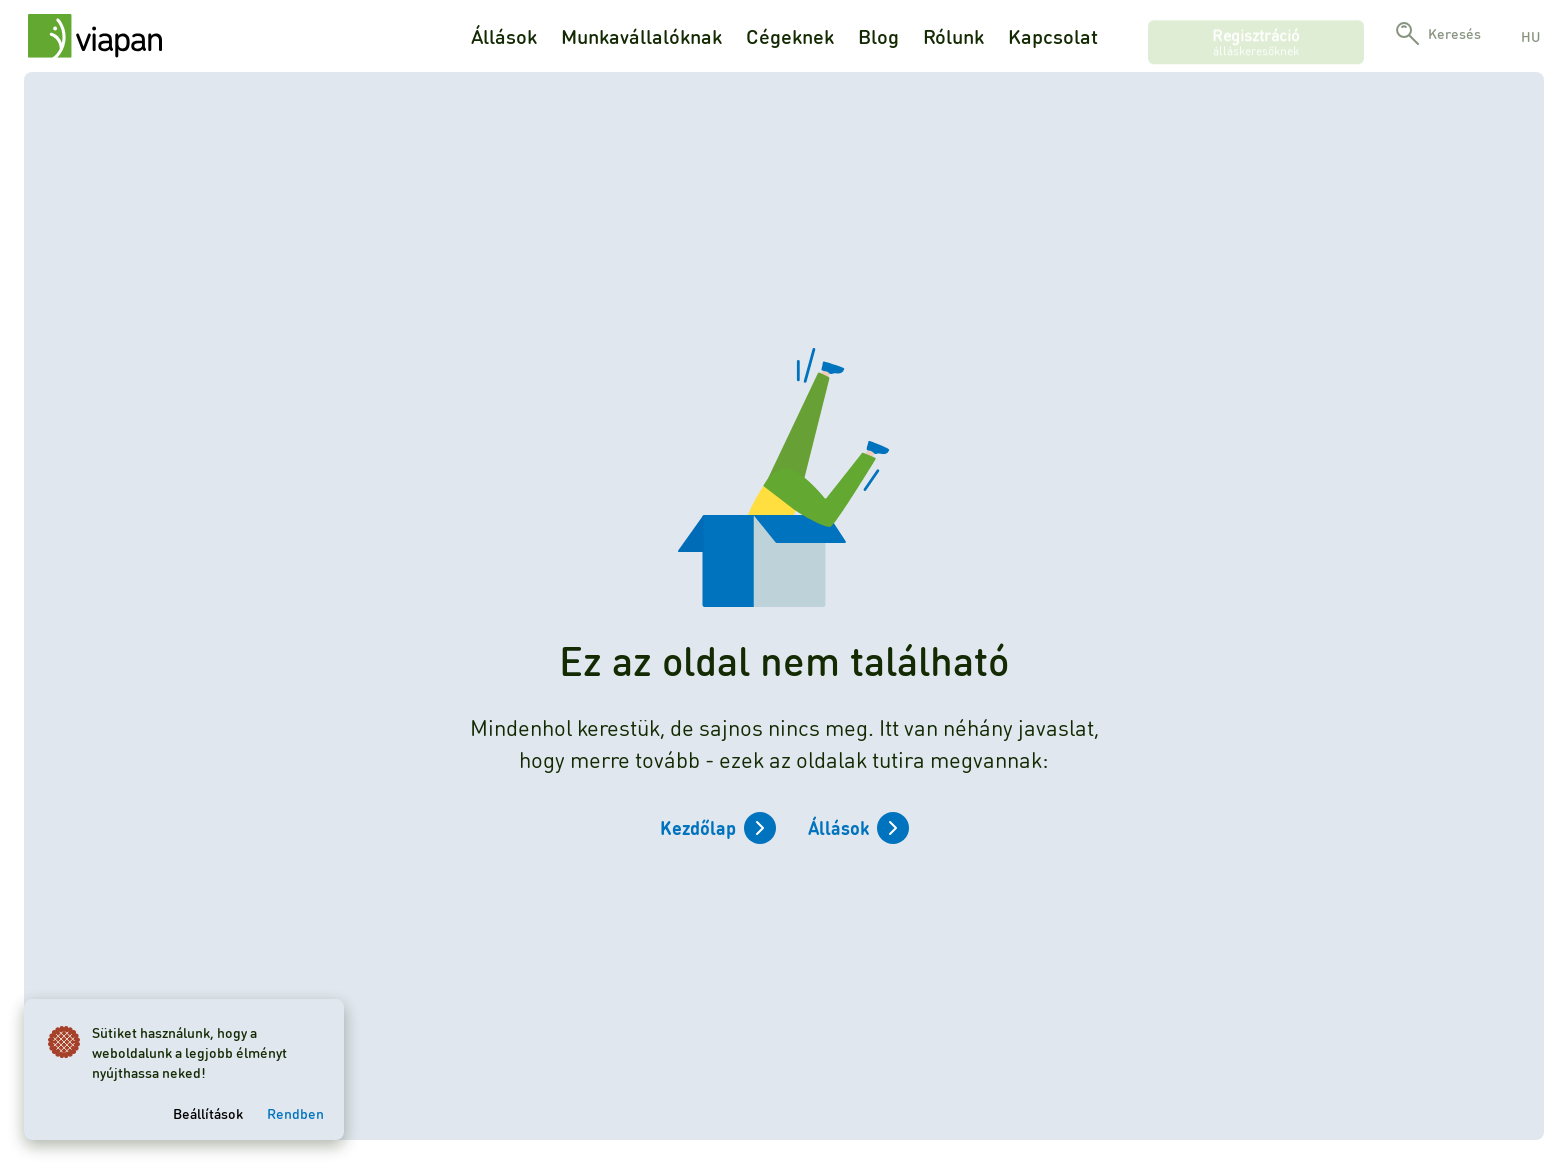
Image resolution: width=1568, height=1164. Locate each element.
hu (1530, 36)
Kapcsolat (1053, 36)
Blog (878, 36)
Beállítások (208, 1113)
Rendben (295, 1113)
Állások (504, 36)
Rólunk (953, 36)
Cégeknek (790, 36)
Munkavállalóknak (641, 36)
